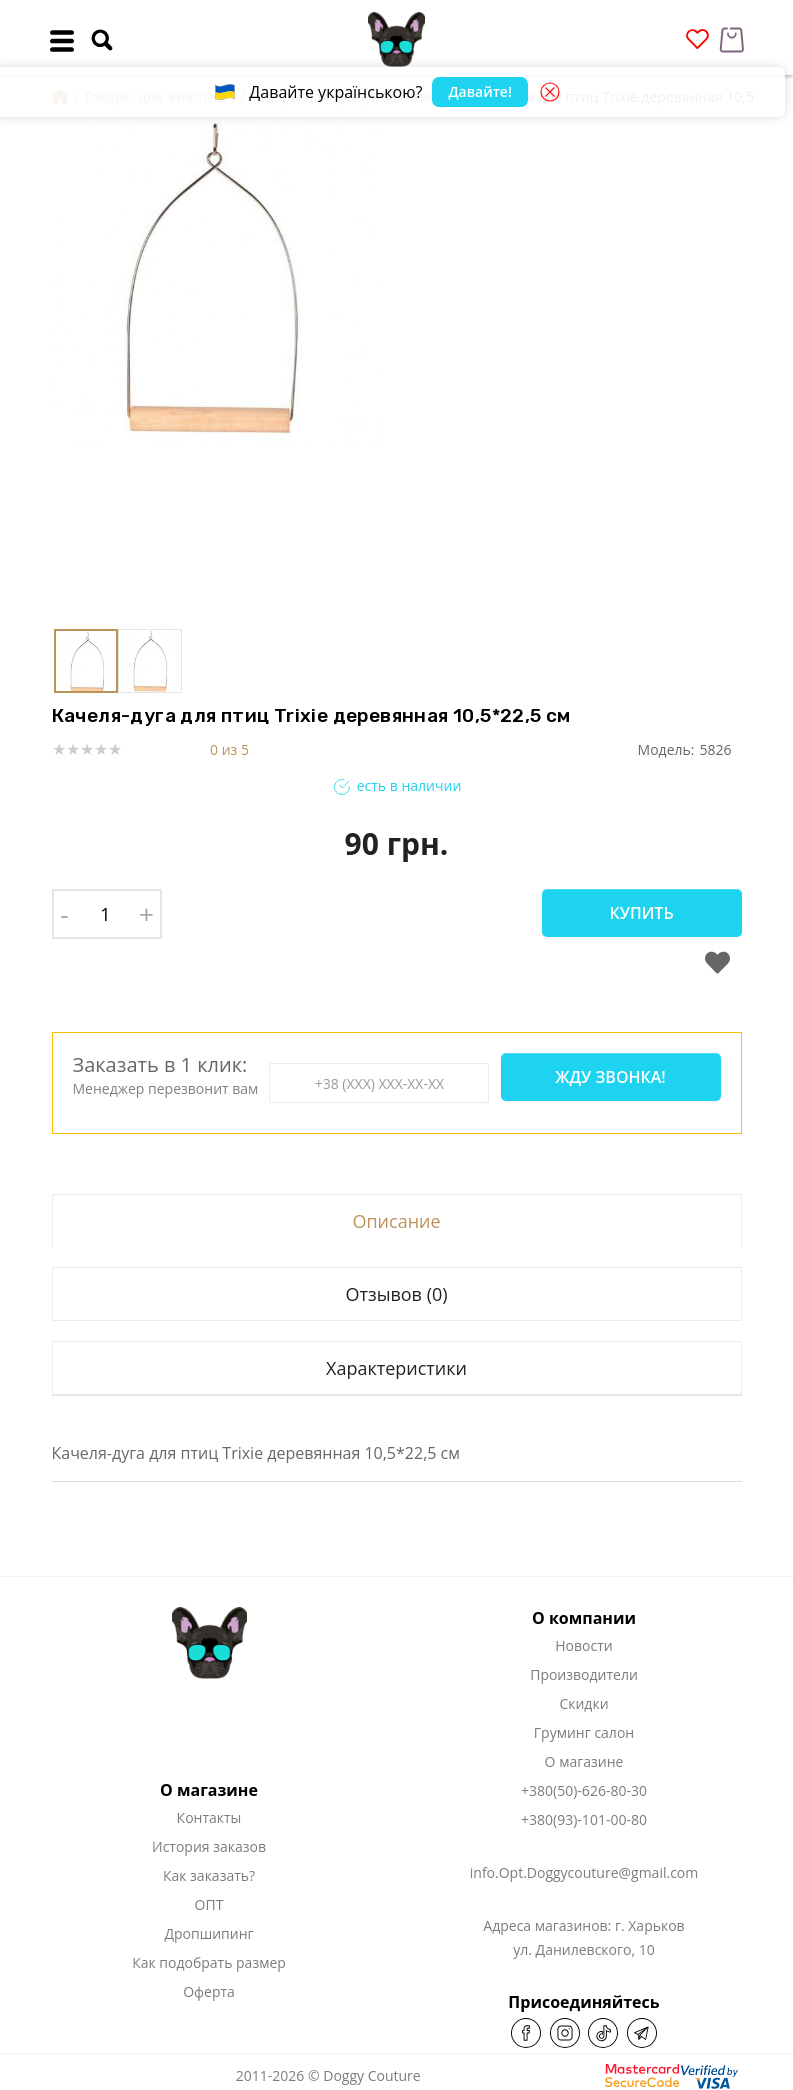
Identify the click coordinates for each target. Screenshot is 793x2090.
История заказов (209, 1846)
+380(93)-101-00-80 (584, 1819)
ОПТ (209, 1904)
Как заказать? (209, 1875)
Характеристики (396, 1368)
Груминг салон (584, 1732)
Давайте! (479, 91)
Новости (583, 1645)
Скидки (583, 1703)
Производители (584, 1674)
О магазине (584, 1761)
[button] (512, 369)
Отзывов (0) (396, 1294)
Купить (641, 913)
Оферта (209, 1991)
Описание (396, 1221)
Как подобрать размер (209, 1962)
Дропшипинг (208, 1933)
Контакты (209, 1817)
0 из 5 (229, 749)
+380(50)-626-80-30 (584, 1790)
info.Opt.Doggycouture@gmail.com (584, 1872)
